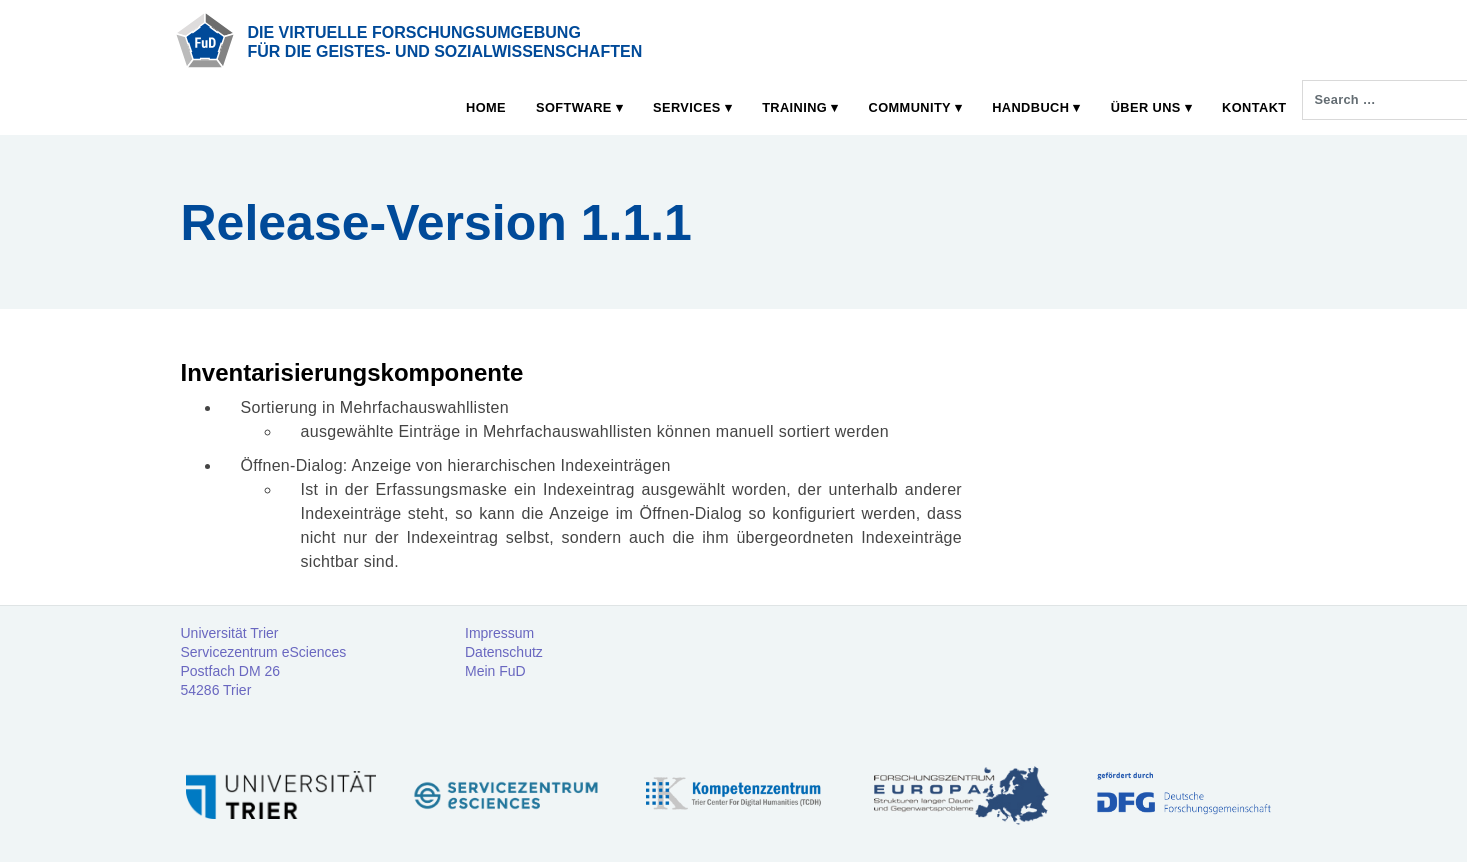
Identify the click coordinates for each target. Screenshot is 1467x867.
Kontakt (1254, 107)
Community (910, 107)
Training (794, 107)
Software (574, 107)
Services (687, 107)
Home (486, 107)
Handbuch (1030, 107)
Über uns (1146, 107)
